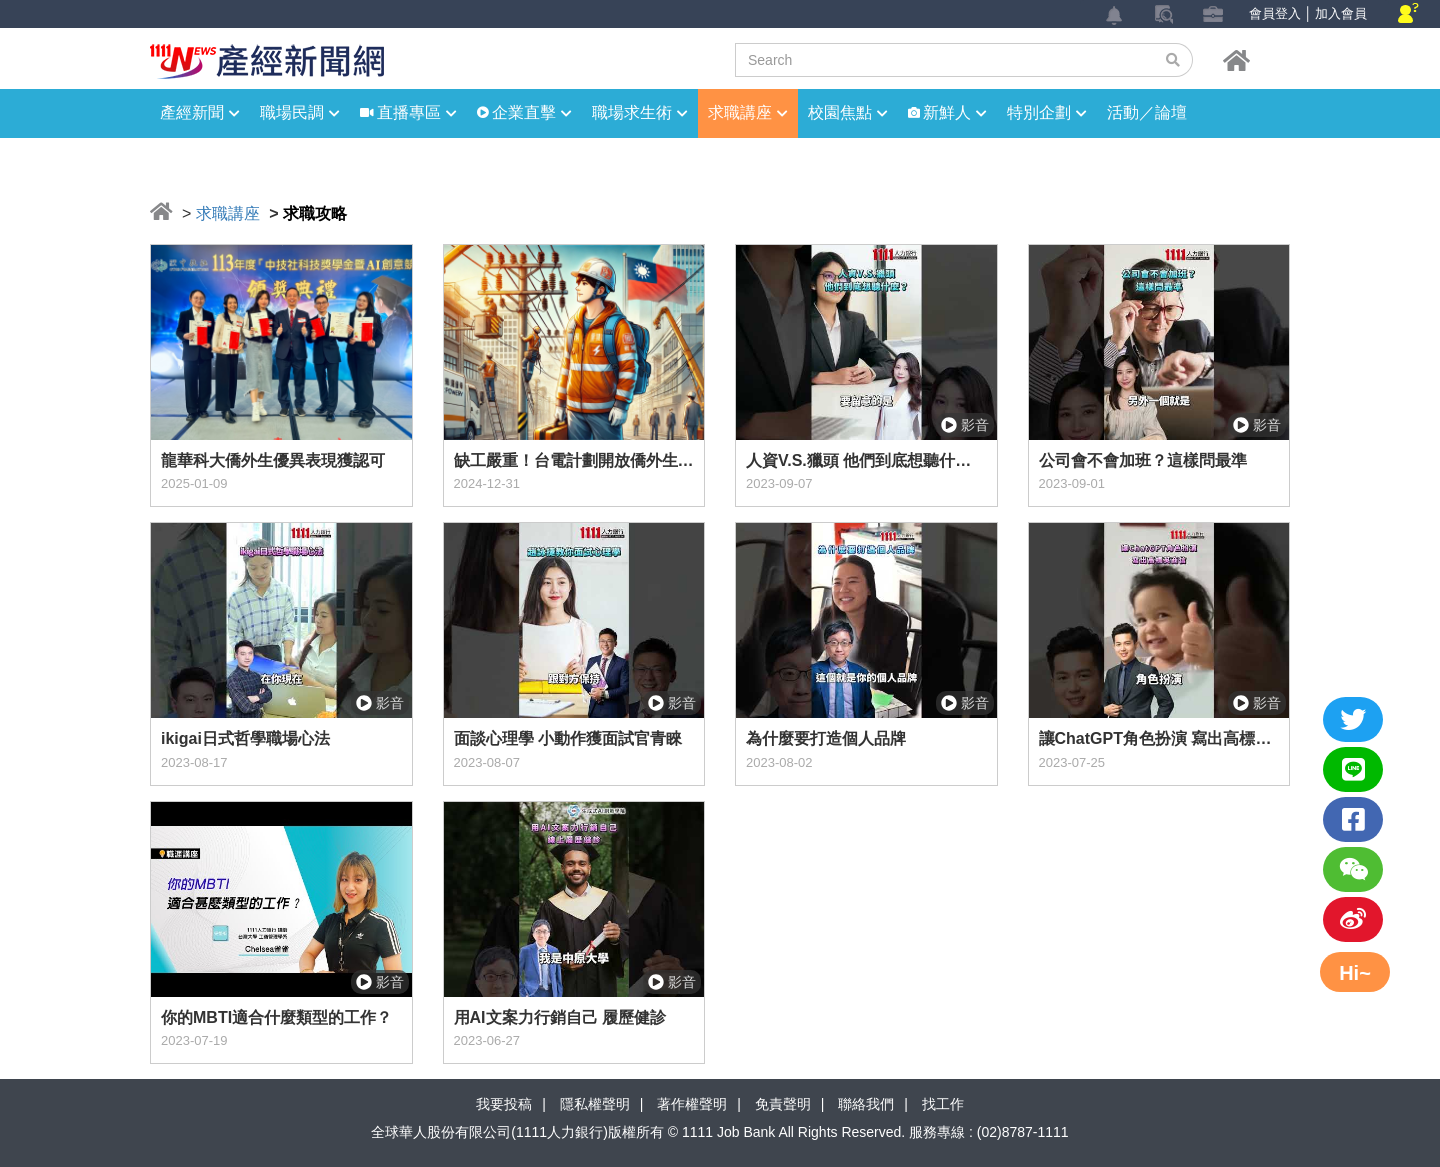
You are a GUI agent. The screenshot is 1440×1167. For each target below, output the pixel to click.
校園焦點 (848, 112)
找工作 (943, 1104)
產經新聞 (200, 112)
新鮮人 (955, 112)
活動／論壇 (1147, 112)
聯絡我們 (866, 1104)
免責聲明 (783, 1104)
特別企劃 (1047, 112)
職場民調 (300, 112)
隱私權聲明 (595, 1104)
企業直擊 (532, 112)
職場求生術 (640, 112)
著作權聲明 (692, 1104)
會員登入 (1275, 13)
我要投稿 (504, 1104)
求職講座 (748, 112)
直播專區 (417, 112)
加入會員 (1341, 13)
